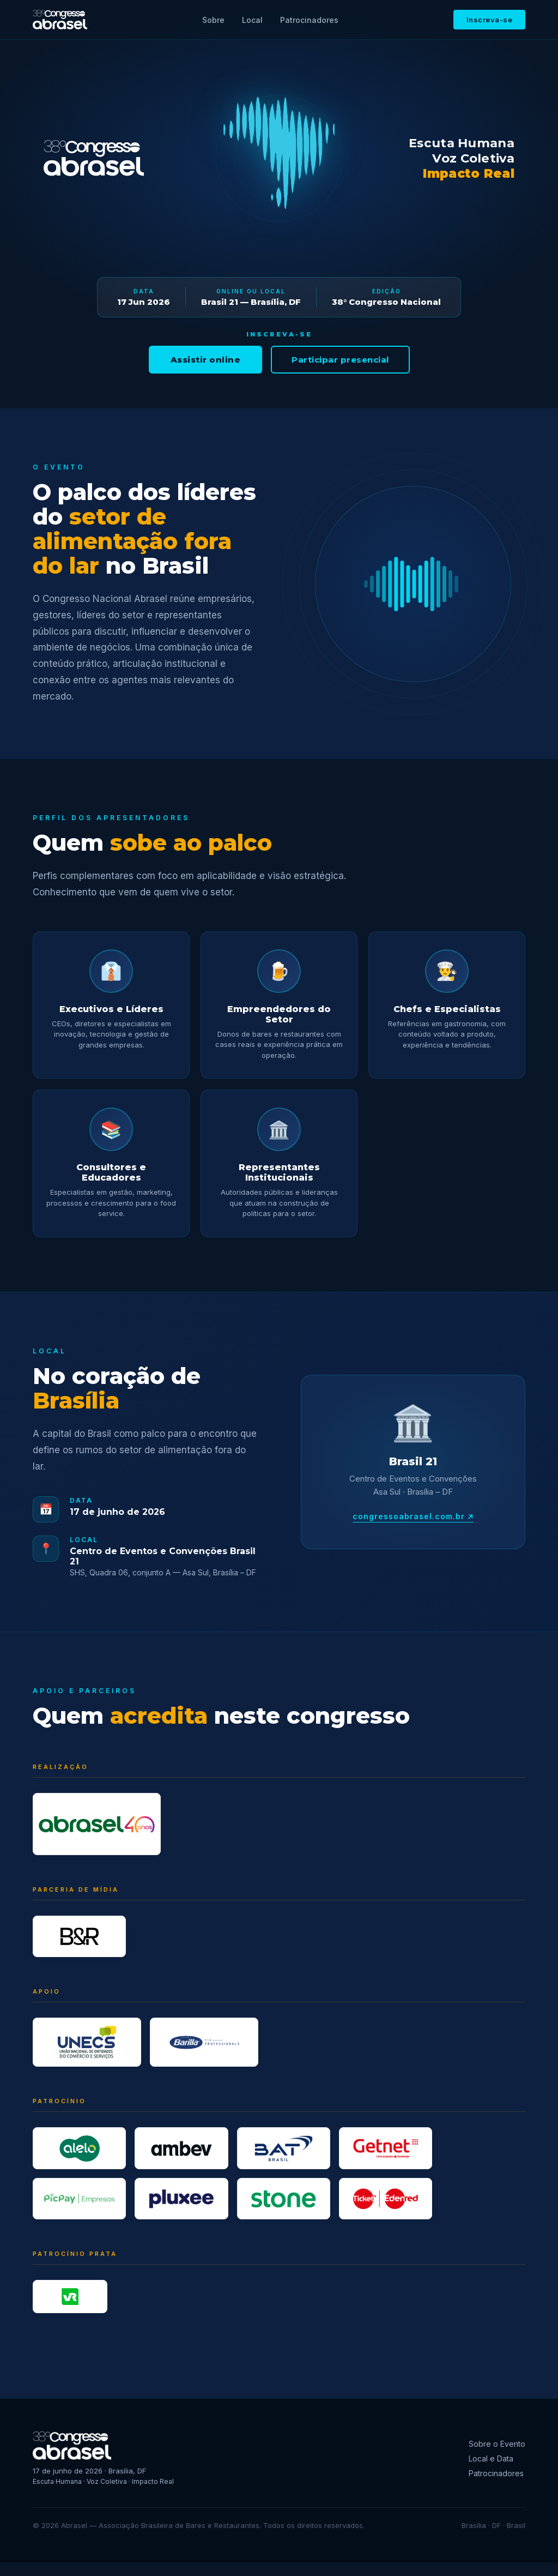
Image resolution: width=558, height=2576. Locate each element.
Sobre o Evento (497, 2457)
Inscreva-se (489, 19)
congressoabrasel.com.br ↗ (413, 1516)
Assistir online (206, 359)
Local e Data (491, 2472)
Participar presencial (340, 359)
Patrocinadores (309, 20)
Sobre (213, 20)
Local (252, 20)
